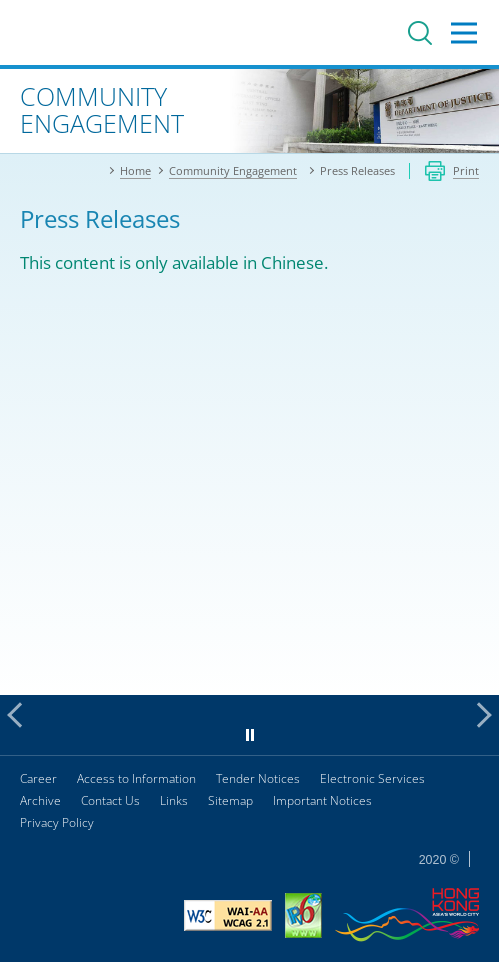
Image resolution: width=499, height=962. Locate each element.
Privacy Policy (57, 822)
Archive (40, 800)
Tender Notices (258, 778)
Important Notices (322, 800)
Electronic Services (372, 778)
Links (174, 800)
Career (38, 778)
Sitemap (230, 800)
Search (420, 33)
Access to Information (136, 778)
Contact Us (110, 800)
